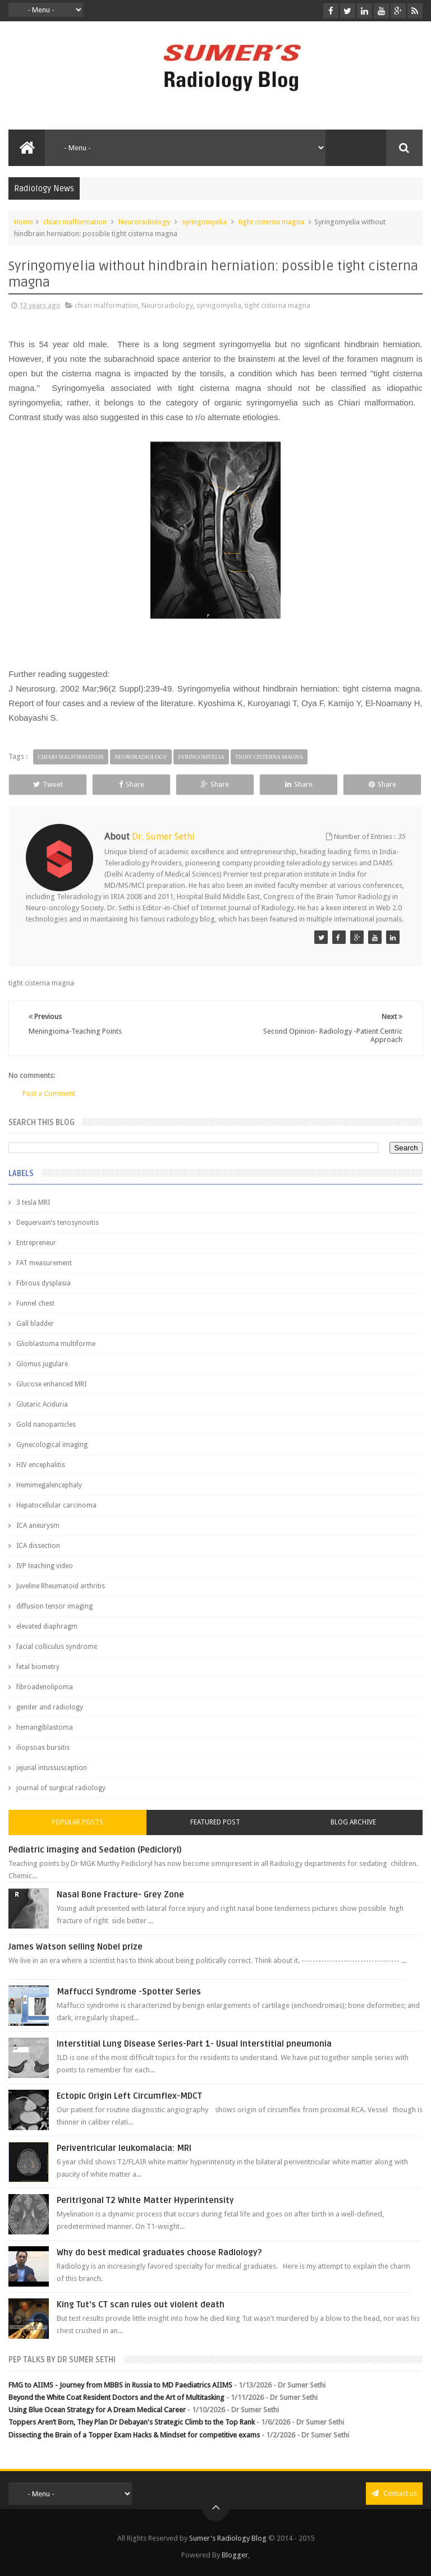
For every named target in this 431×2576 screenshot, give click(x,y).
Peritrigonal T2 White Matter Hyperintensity (145, 2200)
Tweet (48, 784)
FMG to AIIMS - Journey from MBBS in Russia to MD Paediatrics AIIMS (120, 2385)
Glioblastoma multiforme (55, 1344)
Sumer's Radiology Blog (228, 2538)
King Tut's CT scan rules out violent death (140, 2304)
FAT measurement (44, 1263)
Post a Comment (48, 1093)
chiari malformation (75, 222)
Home (23, 222)
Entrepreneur (36, 1243)
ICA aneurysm (37, 1525)
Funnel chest (35, 1303)
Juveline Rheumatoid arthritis (60, 1586)
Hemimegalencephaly (49, 1485)
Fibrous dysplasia (43, 1283)
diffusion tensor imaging (54, 1606)
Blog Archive (353, 1822)
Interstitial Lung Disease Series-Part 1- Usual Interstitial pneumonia (194, 2044)
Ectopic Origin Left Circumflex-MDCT (129, 2096)
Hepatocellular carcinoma (56, 1505)
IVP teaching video (44, 1566)
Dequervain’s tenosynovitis (57, 1223)
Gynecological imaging (52, 1445)
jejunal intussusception (51, 1768)
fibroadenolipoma (44, 1687)
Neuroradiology (144, 222)
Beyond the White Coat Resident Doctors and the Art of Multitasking (116, 2397)
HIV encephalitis (40, 1465)
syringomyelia (204, 222)
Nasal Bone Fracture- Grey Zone (120, 1895)
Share (131, 784)
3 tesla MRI (33, 1202)
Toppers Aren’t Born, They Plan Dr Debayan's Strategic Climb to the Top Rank (131, 2422)
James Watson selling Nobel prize (75, 1947)
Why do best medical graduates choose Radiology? (159, 2252)
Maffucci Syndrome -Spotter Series (129, 1992)
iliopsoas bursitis (43, 1748)
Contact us (394, 2493)
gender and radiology (49, 1707)
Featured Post (215, 1822)
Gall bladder (35, 1324)
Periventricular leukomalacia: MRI (124, 2148)
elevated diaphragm (46, 1626)
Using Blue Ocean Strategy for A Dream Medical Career (97, 2410)
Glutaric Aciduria (42, 1404)
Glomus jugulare (42, 1364)
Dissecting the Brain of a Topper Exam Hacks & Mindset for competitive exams (134, 2435)
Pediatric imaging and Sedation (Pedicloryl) (95, 1850)
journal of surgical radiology (61, 1788)
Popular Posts (77, 1822)
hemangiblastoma (44, 1727)
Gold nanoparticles (46, 1424)
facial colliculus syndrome (56, 1647)
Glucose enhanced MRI (51, 1384)
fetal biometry (37, 1667)
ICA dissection (38, 1546)
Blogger (235, 2555)
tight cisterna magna (271, 222)
